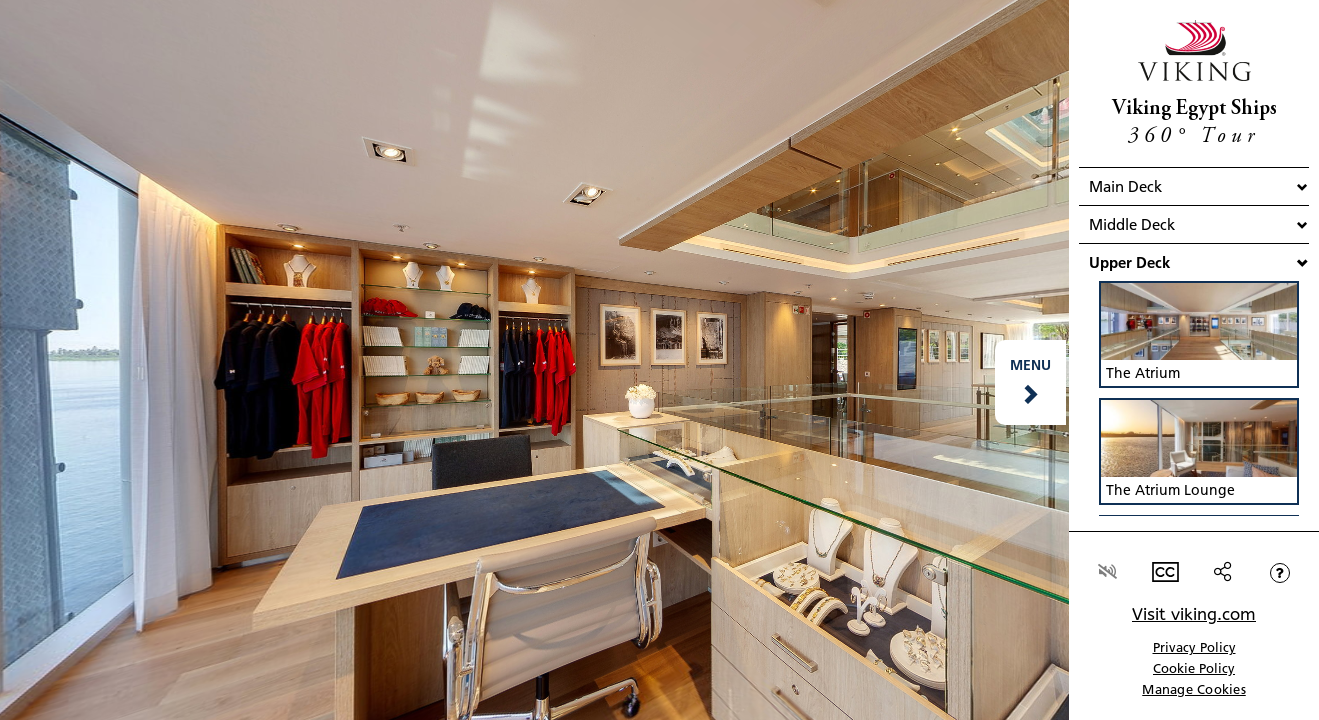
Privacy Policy (1194, 647)
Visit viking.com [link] (1194, 614)
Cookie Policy (1194, 668)
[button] (1030, 382)
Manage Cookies (1194, 689)
